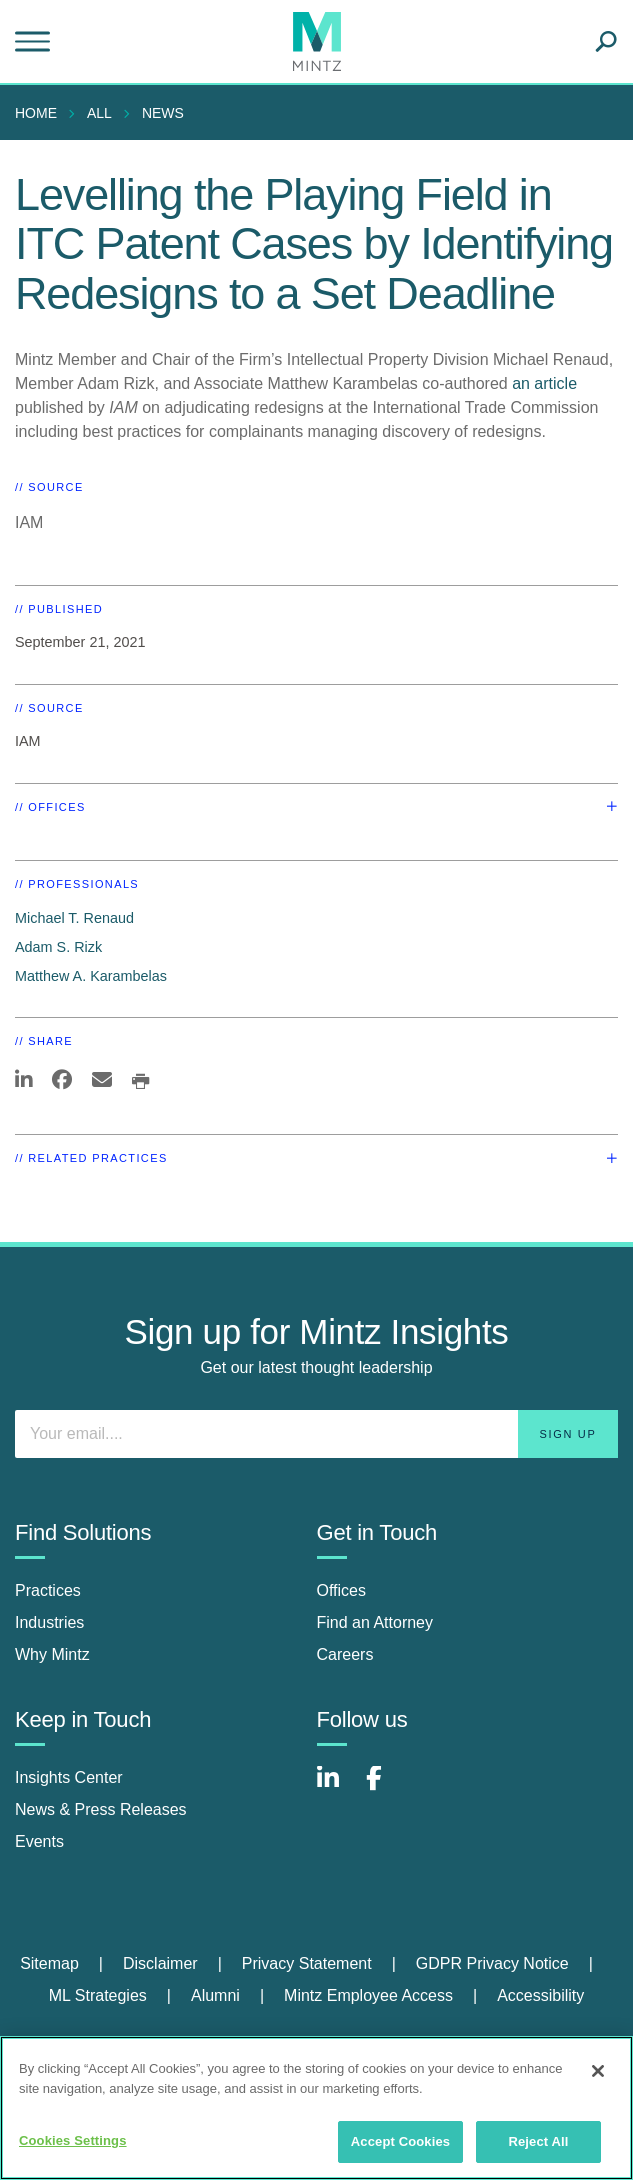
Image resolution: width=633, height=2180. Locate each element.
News (163, 113)
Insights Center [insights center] (69, 1777)
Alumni (215, 1995)
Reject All (538, 2141)
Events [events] (39, 1841)
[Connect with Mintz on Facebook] (386, 1788)
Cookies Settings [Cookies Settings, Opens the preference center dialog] (73, 2140)
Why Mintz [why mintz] (52, 1654)
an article (544, 383)
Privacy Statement (307, 1963)
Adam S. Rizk (58, 947)
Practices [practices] (48, 1590)
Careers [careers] (345, 1654)
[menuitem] (41, 113)
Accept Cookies (400, 2141)
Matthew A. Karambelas (91, 976)
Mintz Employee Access (368, 1995)
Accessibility (540, 1995)
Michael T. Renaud (74, 918)
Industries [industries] (49, 1622)
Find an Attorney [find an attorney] (375, 1622)
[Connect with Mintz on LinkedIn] (337, 1788)
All (99, 113)
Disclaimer (160, 1963)
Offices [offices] (342, 1590)
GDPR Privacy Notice (492, 1963)
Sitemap (49, 1963)
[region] (316, 2108)
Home (36, 113)
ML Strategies (98, 1995)
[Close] (598, 2071)
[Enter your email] (316, 1434)
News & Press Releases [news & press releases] (101, 1809)
